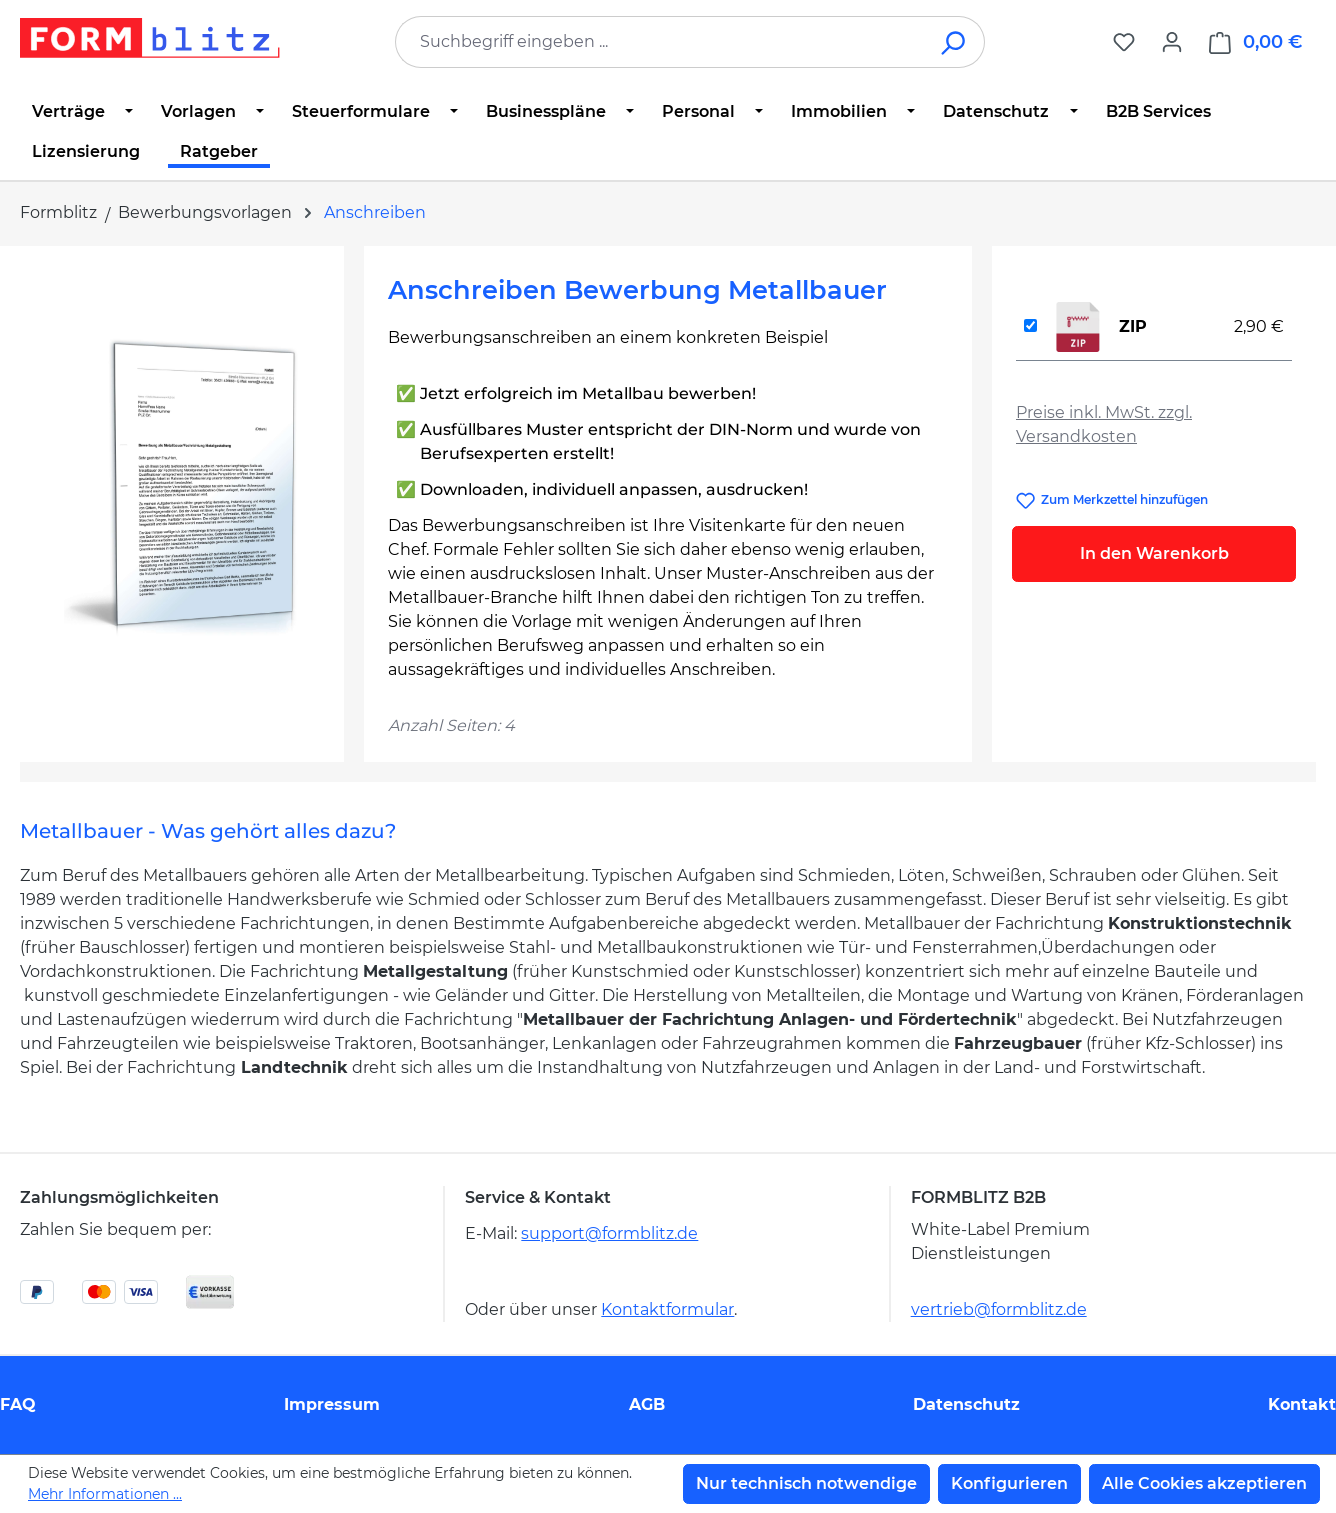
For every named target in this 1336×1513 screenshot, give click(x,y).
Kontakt (1302, 1404)
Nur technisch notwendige (806, 1483)
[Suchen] (954, 42)
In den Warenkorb (1154, 553)
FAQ (18, 1404)
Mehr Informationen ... (105, 1494)
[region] (182, 485)
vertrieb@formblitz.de (999, 1309)
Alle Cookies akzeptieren (1204, 1483)
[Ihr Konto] (1172, 42)
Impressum (332, 1404)
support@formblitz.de (609, 1233)
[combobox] (660, 42)
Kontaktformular (667, 1309)
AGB (647, 1404)
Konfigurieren (1009, 1483)
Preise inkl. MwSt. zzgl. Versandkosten (1104, 424)
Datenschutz (966, 1404)
